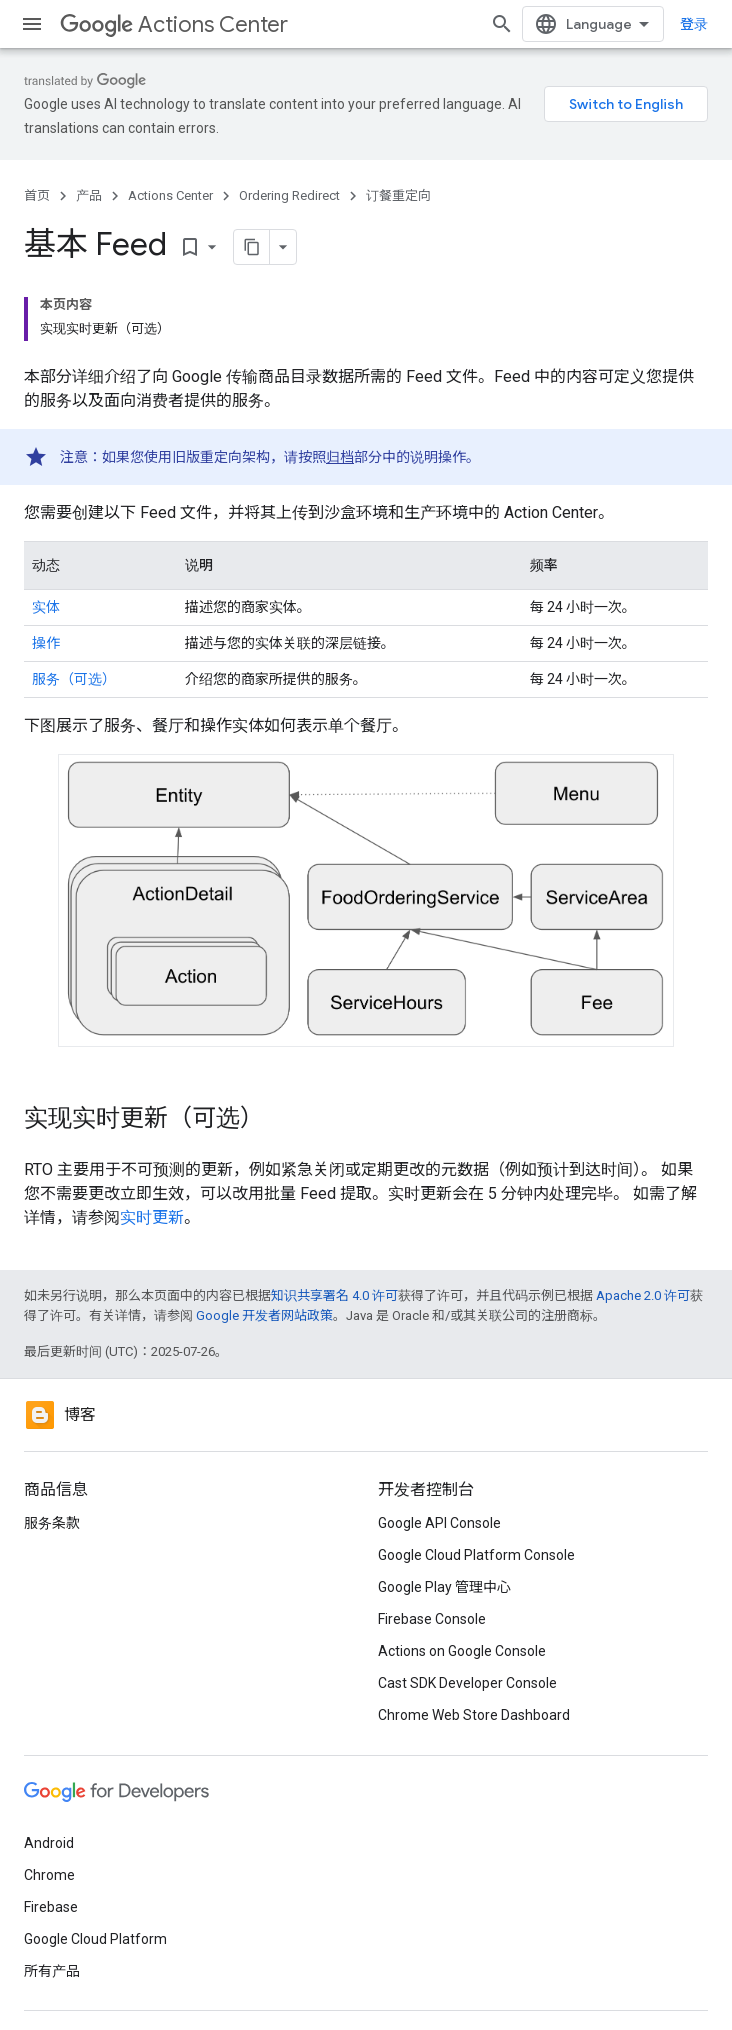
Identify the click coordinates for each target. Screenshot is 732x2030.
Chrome (49, 1875)
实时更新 (152, 1217)
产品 (89, 195)
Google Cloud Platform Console (476, 1555)
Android (49, 1843)
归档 (340, 457)
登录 (694, 24)
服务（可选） (74, 679)
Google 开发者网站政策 (264, 1315)
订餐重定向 (398, 195)
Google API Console (439, 1523)
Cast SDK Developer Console (467, 1683)
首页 (37, 195)
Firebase (51, 1907)
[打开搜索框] (502, 24)
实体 (46, 607)
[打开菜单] (32, 24)
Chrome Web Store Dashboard (474, 1715)
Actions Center (174, 24)
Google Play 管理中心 (444, 1587)
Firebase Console (432, 1619)
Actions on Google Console (462, 1651)
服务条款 (52, 1523)
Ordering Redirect (289, 195)
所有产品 (52, 1971)
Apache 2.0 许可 (643, 1295)
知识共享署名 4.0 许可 (334, 1295)
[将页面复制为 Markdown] (252, 247)
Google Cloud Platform (95, 1939)
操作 (46, 643)
